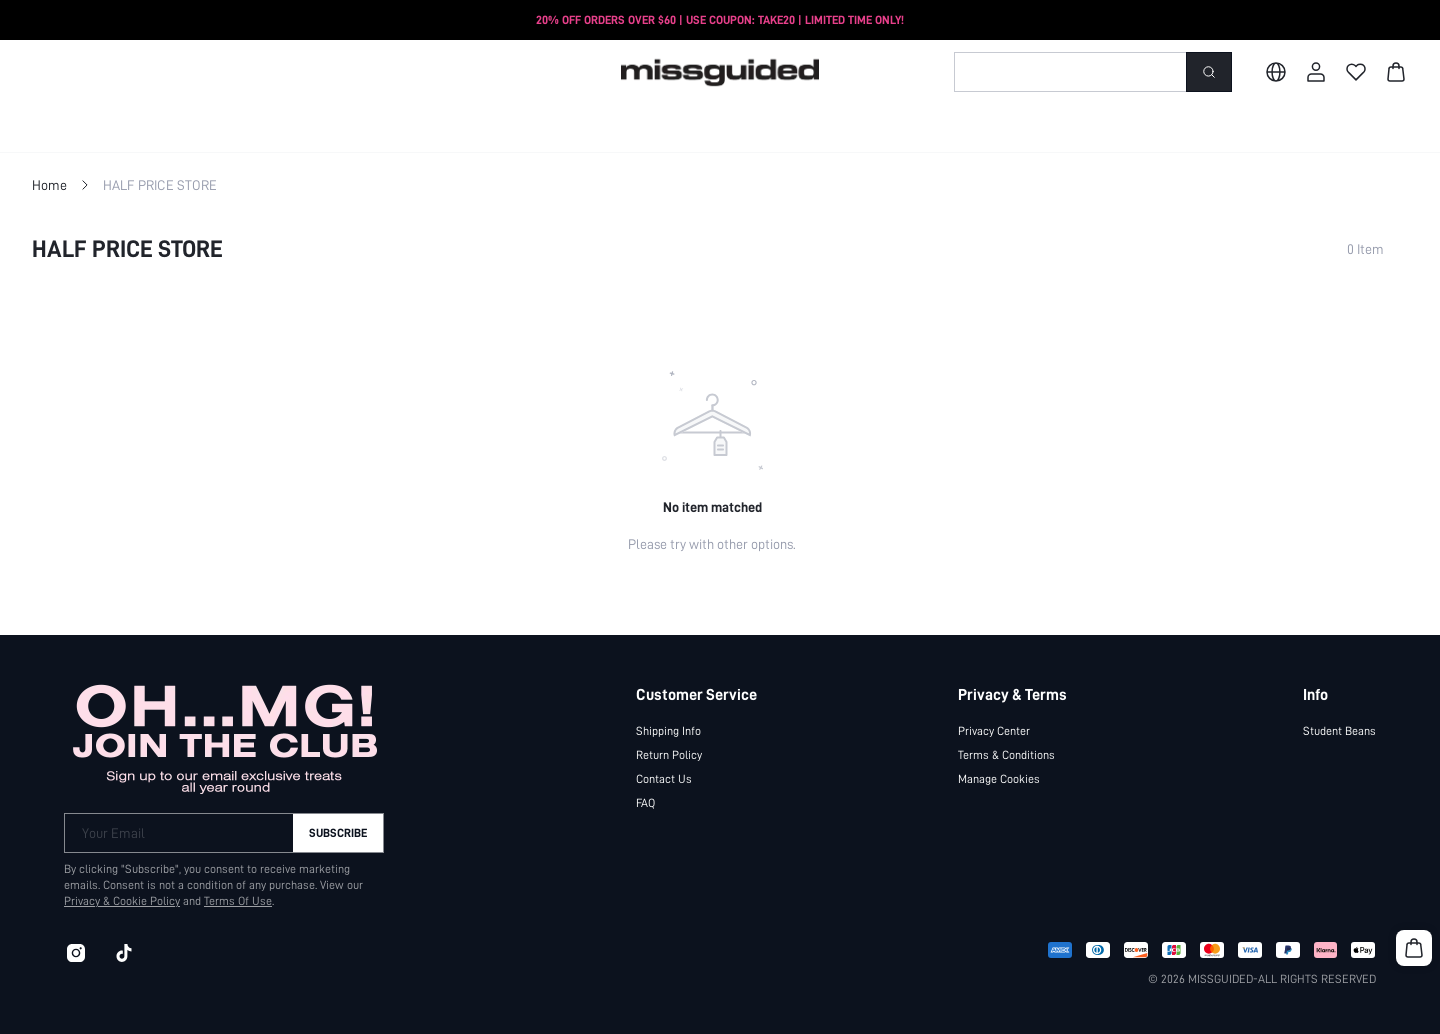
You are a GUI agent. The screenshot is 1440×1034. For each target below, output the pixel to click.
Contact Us (664, 779)
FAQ (645, 803)
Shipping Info (668, 731)
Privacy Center (994, 731)
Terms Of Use (238, 901)
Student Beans (1339, 731)
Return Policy (669, 755)
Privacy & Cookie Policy (122, 901)
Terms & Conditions (1006, 755)
